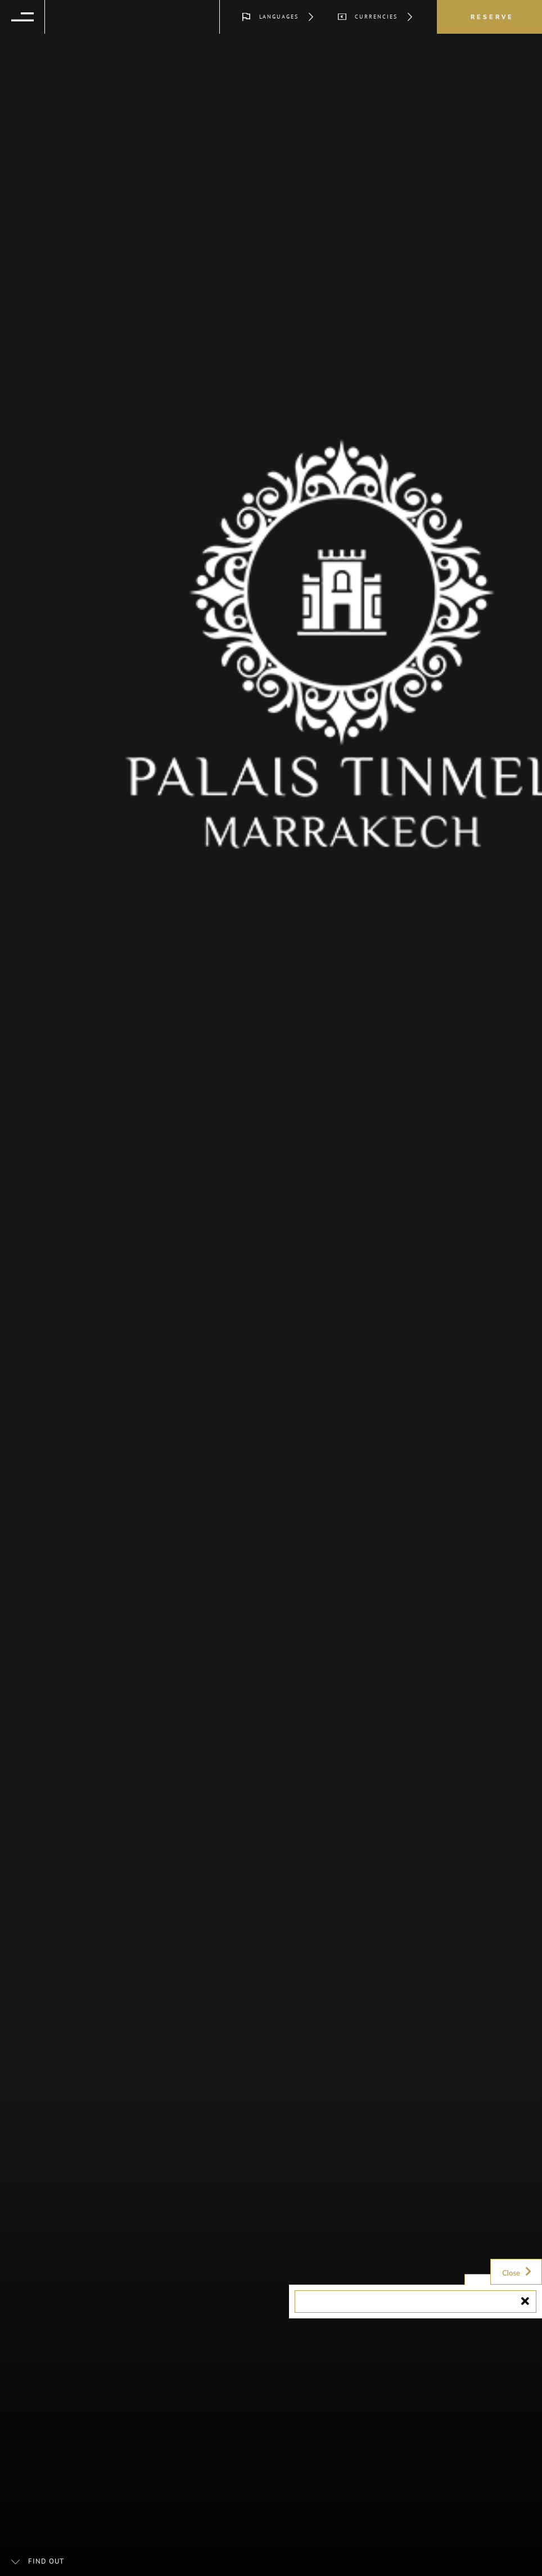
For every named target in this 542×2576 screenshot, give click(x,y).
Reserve (492, 17)
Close (517, 2271)
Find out (46, 2561)
